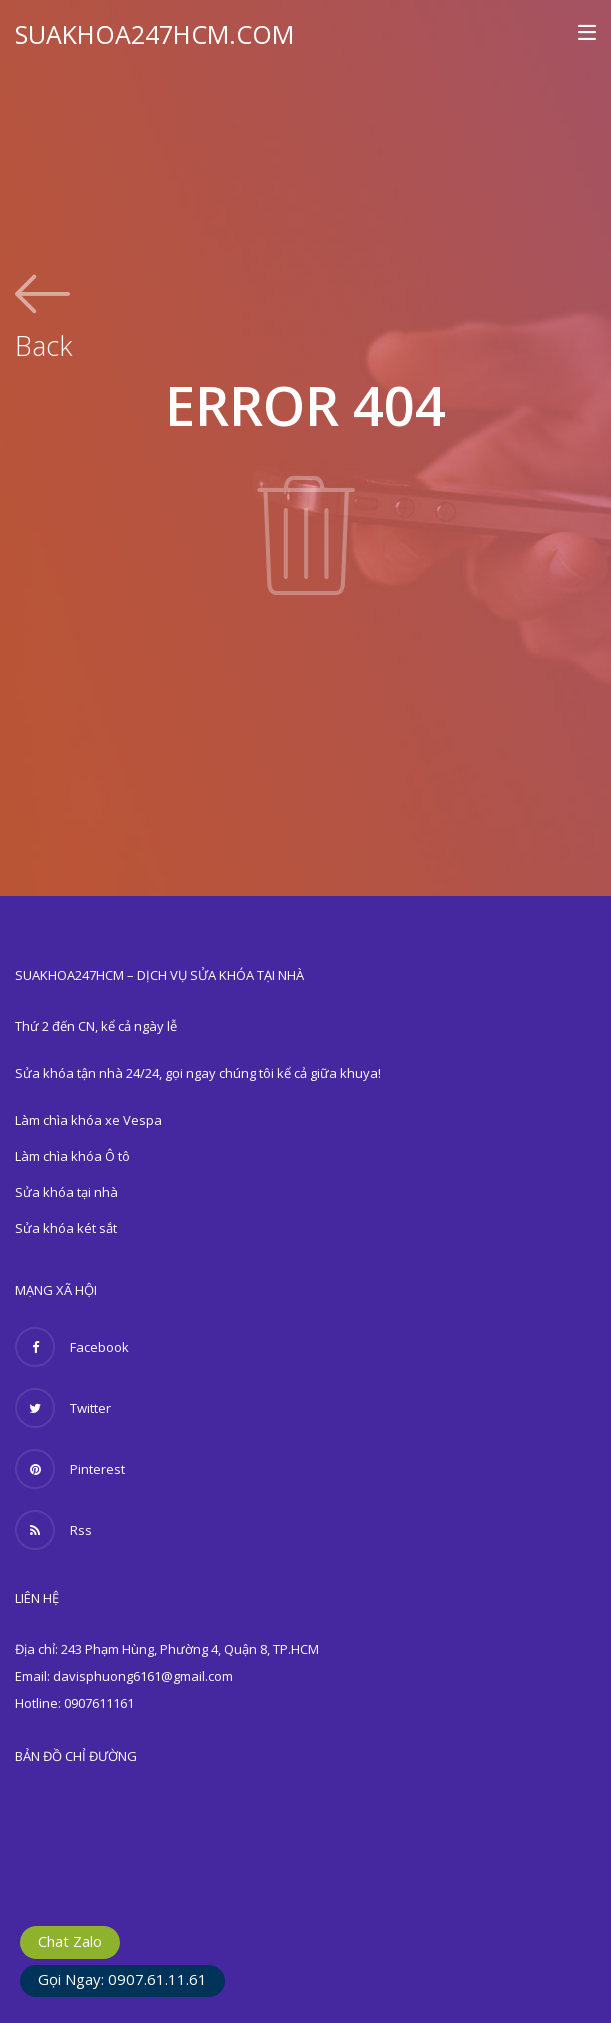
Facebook (72, 1347)
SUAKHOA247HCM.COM (154, 34)
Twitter (63, 1408)
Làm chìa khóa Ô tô (72, 1156)
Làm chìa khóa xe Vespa (88, 1120)
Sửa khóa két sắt (66, 1228)
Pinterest (70, 1469)
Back (43, 343)
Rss (53, 1530)
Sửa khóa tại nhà (66, 1192)
